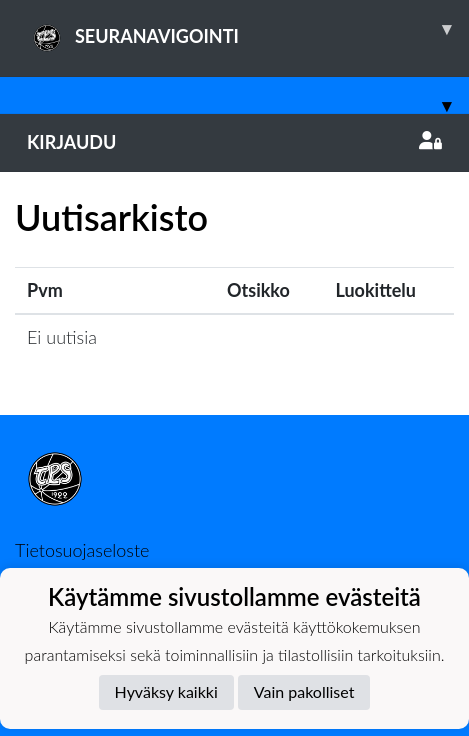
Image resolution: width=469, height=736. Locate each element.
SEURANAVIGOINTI (248, 29)
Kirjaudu (234, 142)
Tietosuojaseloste (82, 550)
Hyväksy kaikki (166, 691)
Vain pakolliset (304, 691)
